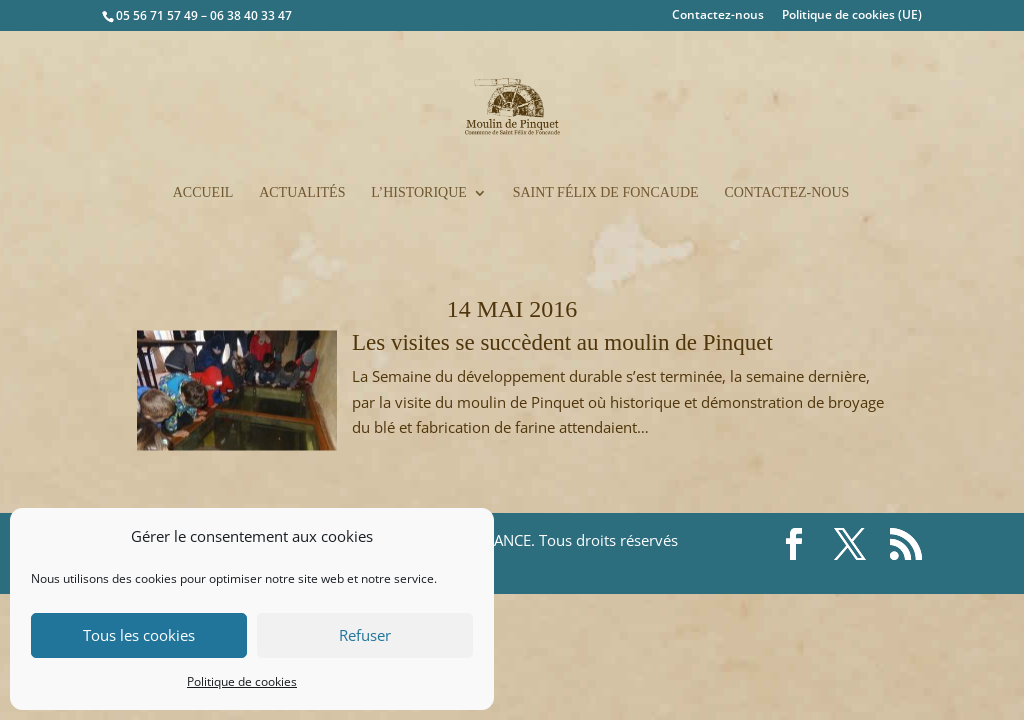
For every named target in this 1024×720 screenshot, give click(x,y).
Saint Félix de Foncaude (606, 193)
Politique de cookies (242, 681)
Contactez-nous (718, 16)
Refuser (365, 635)
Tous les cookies (139, 635)
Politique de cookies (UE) (852, 16)
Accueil (203, 193)
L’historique (419, 193)
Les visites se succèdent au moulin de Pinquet (562, 342)
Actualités (302, 193)
